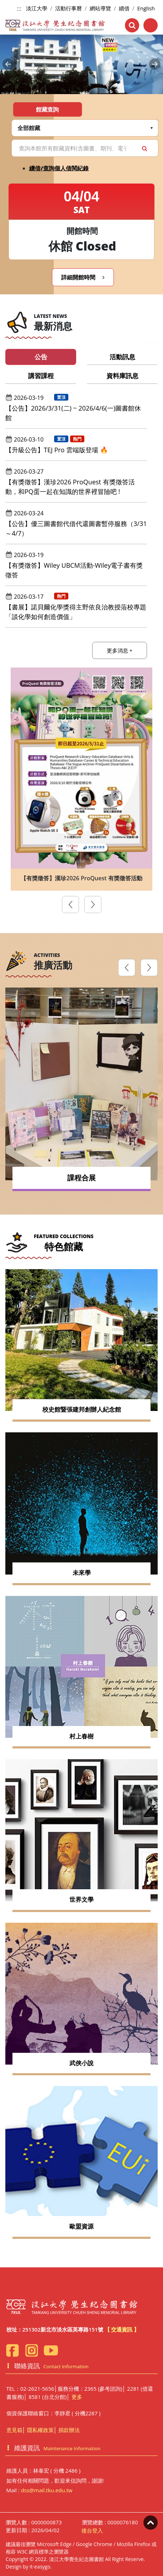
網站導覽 (100, 8)
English (146, 8)
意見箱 (14, 2429)
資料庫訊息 (122, 375)
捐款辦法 (69, 2429)
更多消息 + (119, 650)
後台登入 (92, 2530)
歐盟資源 (81, 2226)
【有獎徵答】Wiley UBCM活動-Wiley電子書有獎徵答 (74, 570)
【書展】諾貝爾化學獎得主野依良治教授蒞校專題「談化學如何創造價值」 (75, 612)
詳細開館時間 (83, 277)
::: (19, 8)
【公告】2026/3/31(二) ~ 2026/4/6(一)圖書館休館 (73, 413)
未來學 (82, 1572)
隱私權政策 (40, 2429)
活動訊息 (122, 356)
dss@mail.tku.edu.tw (47, 2490)
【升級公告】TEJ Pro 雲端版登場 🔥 (56, 449)
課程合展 (81, 1178)
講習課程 (41, 375)
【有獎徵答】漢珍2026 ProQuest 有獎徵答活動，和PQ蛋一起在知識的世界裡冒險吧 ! (70, 487)
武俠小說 (81, 2063)
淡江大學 (36, 8)
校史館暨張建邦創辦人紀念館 (81, 1409)
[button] (8, 64)
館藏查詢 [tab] (47, 109)
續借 (124, 8)
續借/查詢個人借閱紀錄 (59, 168)
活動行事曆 (68, 8)
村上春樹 (81, 1736)
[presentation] (70, 905)
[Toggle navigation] (150, 25)
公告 (41, 356)
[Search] (84, 148)
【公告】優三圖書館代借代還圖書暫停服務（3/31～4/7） (76, 528)
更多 (77, 2396)
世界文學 (81, 1899)
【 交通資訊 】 (122, 2329)
